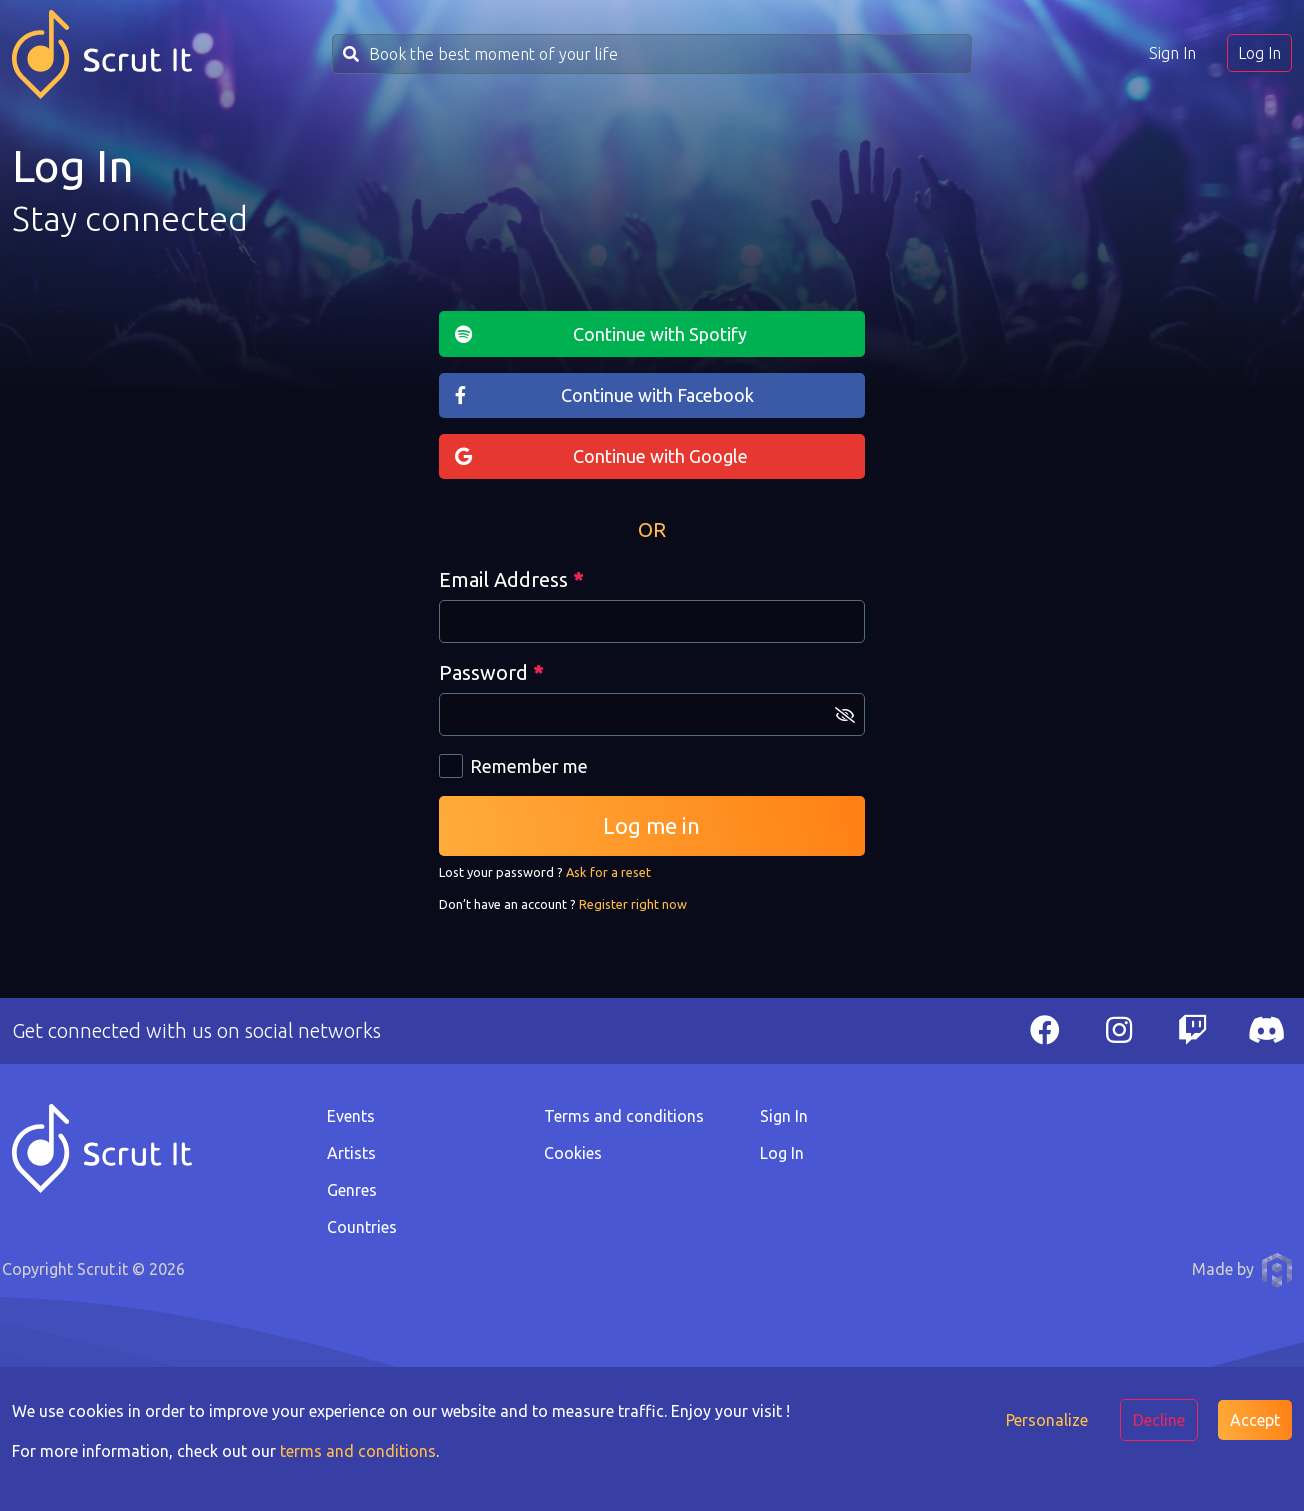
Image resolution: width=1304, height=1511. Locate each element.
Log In (1259, 53)
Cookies (573, 1153)
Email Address (511, 579)
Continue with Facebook (657, 395)
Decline (1159, 1420)
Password (491, 672)
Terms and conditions (624, 1116)
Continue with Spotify (660, 334)
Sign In (1172, 53)
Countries (362, 1227)
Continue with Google (660, 456)
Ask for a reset (608, 872)
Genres (352, 1190)
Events (351, 1116)
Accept (1255, 1420)
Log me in (651, 825)
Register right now (633, 904)
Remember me (529, 766)
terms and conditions (358, 1451)
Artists (351, 1153)
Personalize (1047, 1420)
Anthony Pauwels (1277, 1270)
